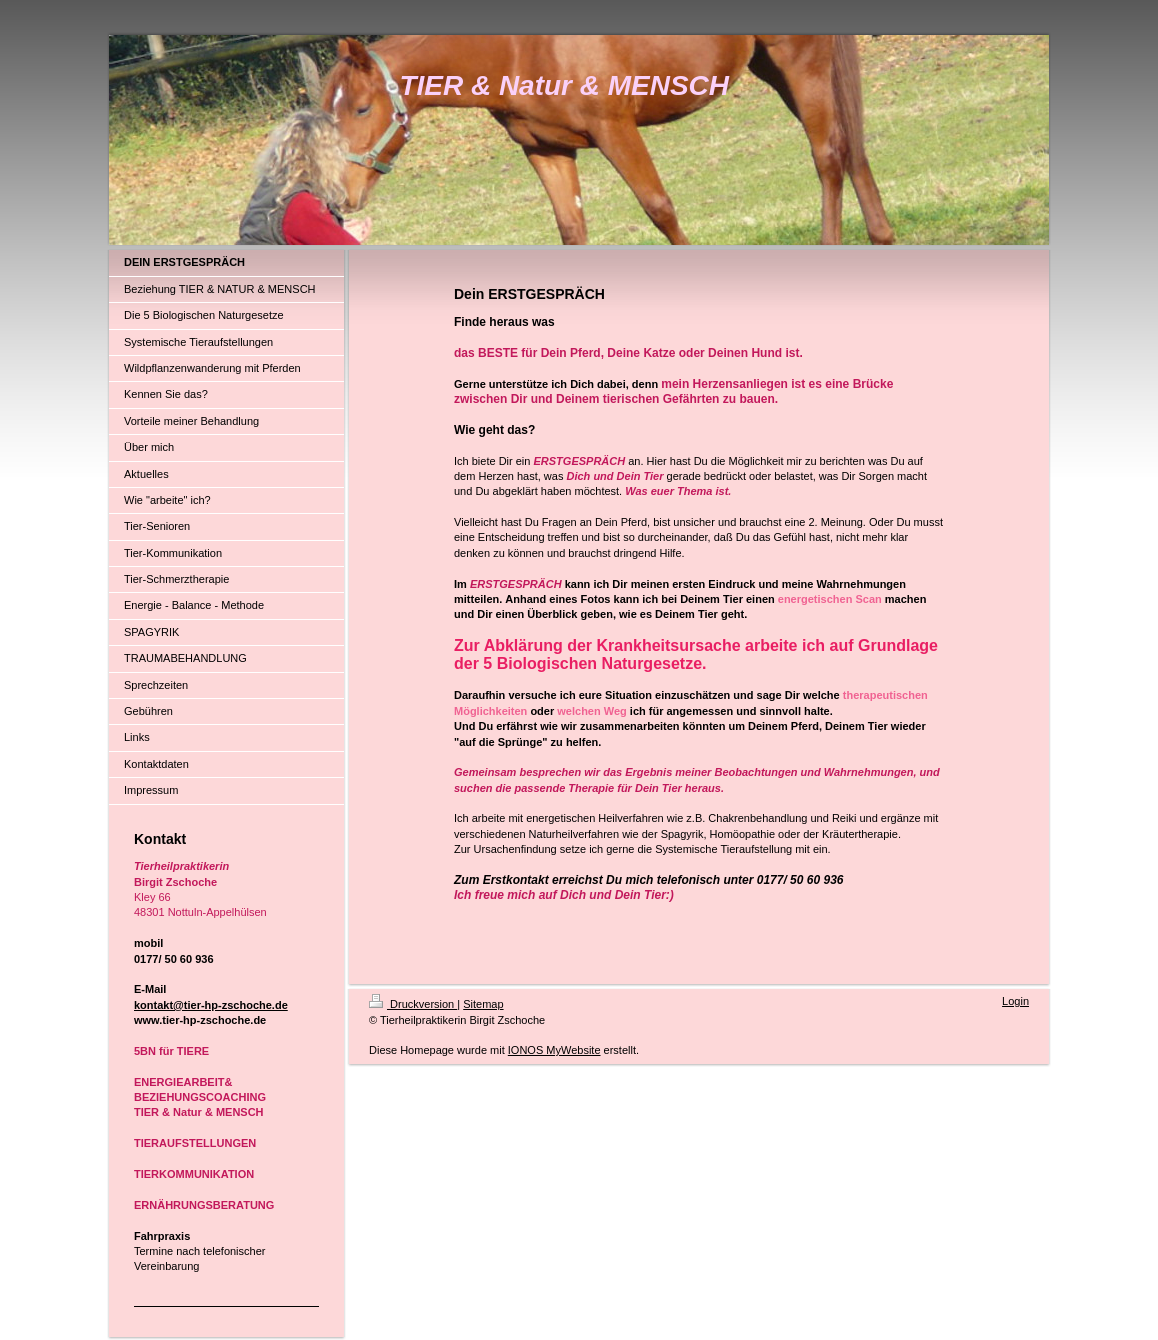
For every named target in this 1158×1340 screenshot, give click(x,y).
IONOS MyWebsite (554, 1050)
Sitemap (483, 1004)
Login (1015, 1001)
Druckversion (413, 1004)
